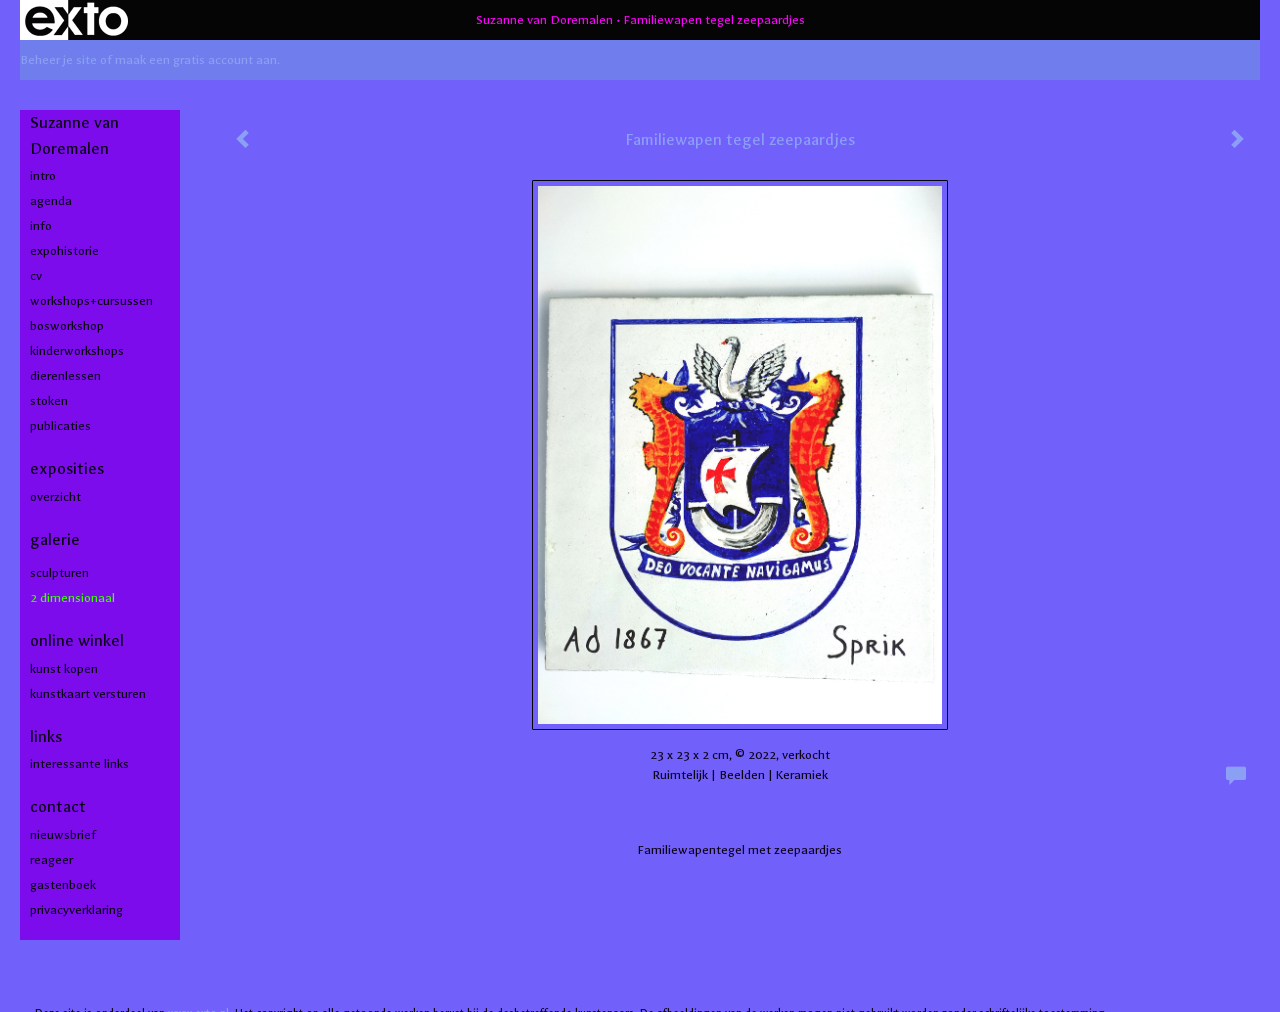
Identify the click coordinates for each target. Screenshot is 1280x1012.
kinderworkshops (77, 351)
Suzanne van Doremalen (544, 20)
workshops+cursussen (91, 301)
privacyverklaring (76, 910)
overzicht (55, 497)
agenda (51, 201)
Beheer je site (58, 60)
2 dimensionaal (72, 598)
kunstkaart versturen (88, 694)
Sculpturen (59, 573)
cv (36, 276)
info (41, 226)
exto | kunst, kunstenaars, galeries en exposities (76, 20)
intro (43, 176)
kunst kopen (64, 669)
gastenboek (63, 885)
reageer (51, 860)
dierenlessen (65, 376)
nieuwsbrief (63, 835)
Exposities (67, 468)
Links (46, 736)
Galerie (55, 539)
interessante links (79, 764)
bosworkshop (67, 326)
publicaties (60, 426)
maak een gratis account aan (196, 60)
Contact (58, 806)
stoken (49, 401)
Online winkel (77, 640)
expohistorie (64, 251)
